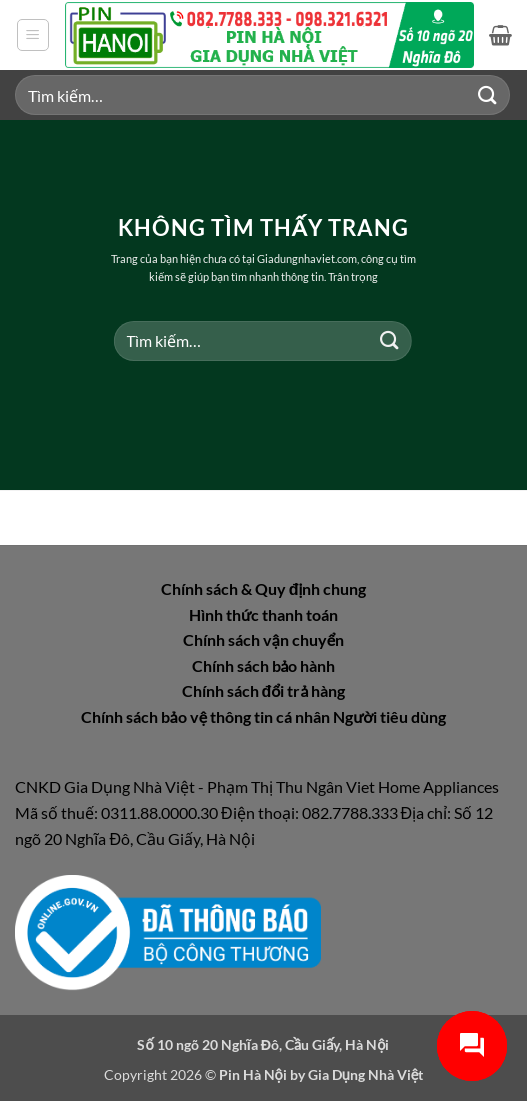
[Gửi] (488, 94)
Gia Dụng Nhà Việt (366, 1074)
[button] (33, 35)
